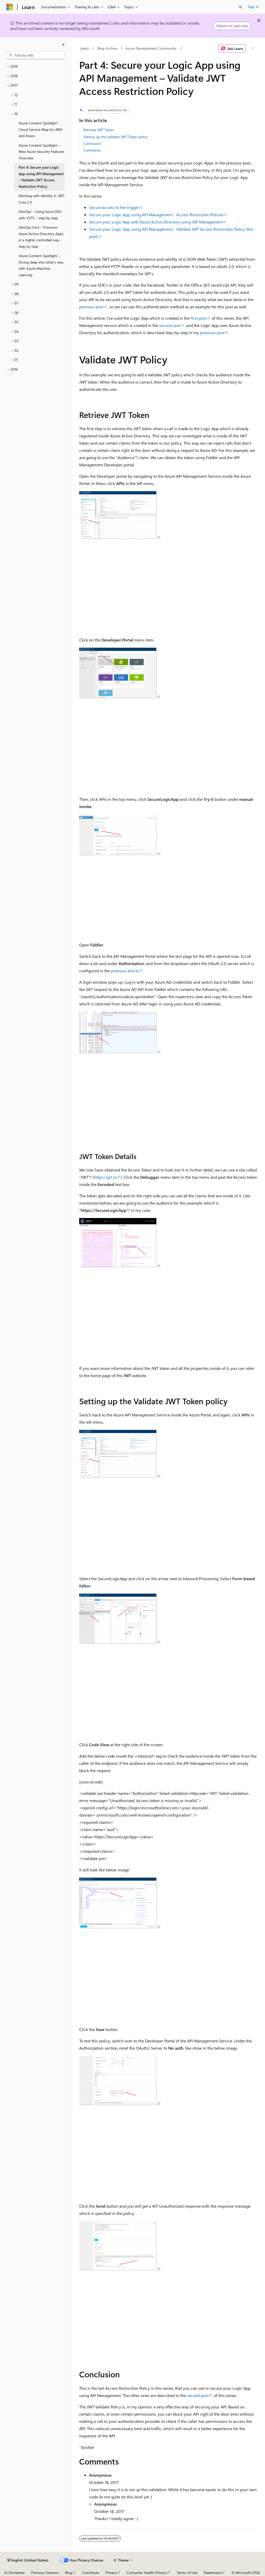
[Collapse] (63, 44)
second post (170, 325)
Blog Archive (107, 48)
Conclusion (92, 143)
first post (199, 318)
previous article (125, 970)
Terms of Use (187, 2572)
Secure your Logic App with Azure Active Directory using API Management (156, 222)
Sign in (253, 6)
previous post (91, 306)
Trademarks (212, 2572)
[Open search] (240, 7)
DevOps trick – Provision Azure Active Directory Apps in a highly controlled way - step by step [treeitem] (41, 237)
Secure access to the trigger (114, 207)
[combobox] (35, 55)
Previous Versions (45, 2572)
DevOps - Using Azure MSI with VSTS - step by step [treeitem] (40, 214)
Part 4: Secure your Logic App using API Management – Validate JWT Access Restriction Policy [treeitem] (41, 177)
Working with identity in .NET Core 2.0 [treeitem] (41, 199)
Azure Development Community (151, 48)
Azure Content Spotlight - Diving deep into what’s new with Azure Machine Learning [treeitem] (41, 265)
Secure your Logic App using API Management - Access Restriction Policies (156, 214)
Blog (68, 2572)
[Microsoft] (9, 7)
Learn (84, 48)
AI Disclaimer (14, 2572)
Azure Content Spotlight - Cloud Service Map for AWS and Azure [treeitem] (41, 129)
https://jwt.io (105, 1177)
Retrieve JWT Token (98, 129)
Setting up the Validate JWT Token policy (115, 136)
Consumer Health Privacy (147, 2572)
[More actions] (252, 48)
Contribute (90, 2572)
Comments (92, 150)
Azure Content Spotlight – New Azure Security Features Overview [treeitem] (41, 151)
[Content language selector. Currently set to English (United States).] (27, 2560)
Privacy (111, 2572)
